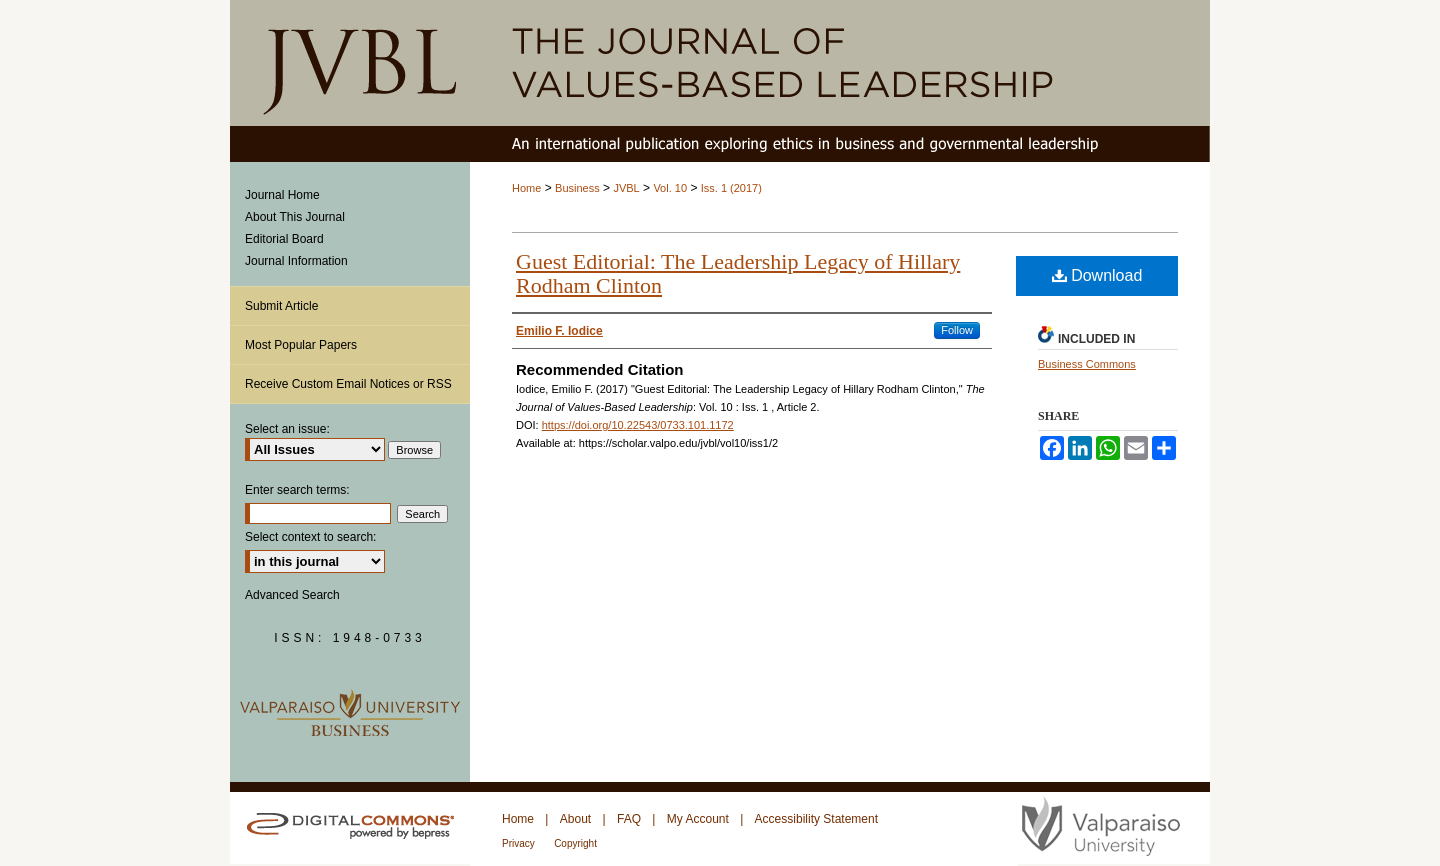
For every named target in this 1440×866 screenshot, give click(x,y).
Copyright (575, 843)
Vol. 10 (670, 188)
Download (1097, 275)
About (575, 819)
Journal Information (296, 261)
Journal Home (282, 195)
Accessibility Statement (816, 819)
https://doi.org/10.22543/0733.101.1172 (638, 425)
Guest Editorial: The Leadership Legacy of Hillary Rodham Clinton (738, 273)
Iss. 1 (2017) (731, 188)
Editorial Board (284, 239)
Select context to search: (310, 537)
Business (577, 188)
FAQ (629, 819)
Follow (957, 330)
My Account (698, 819)
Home (526, 188)
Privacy (518, 843)
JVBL (626, 188)
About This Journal (295, 217)
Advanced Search (292, 595)
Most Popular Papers (301, 345)
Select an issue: (287, 429)
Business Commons (1087, 364)
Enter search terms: (297, 490)
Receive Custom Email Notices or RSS (348, 384)
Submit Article (281, 306)
